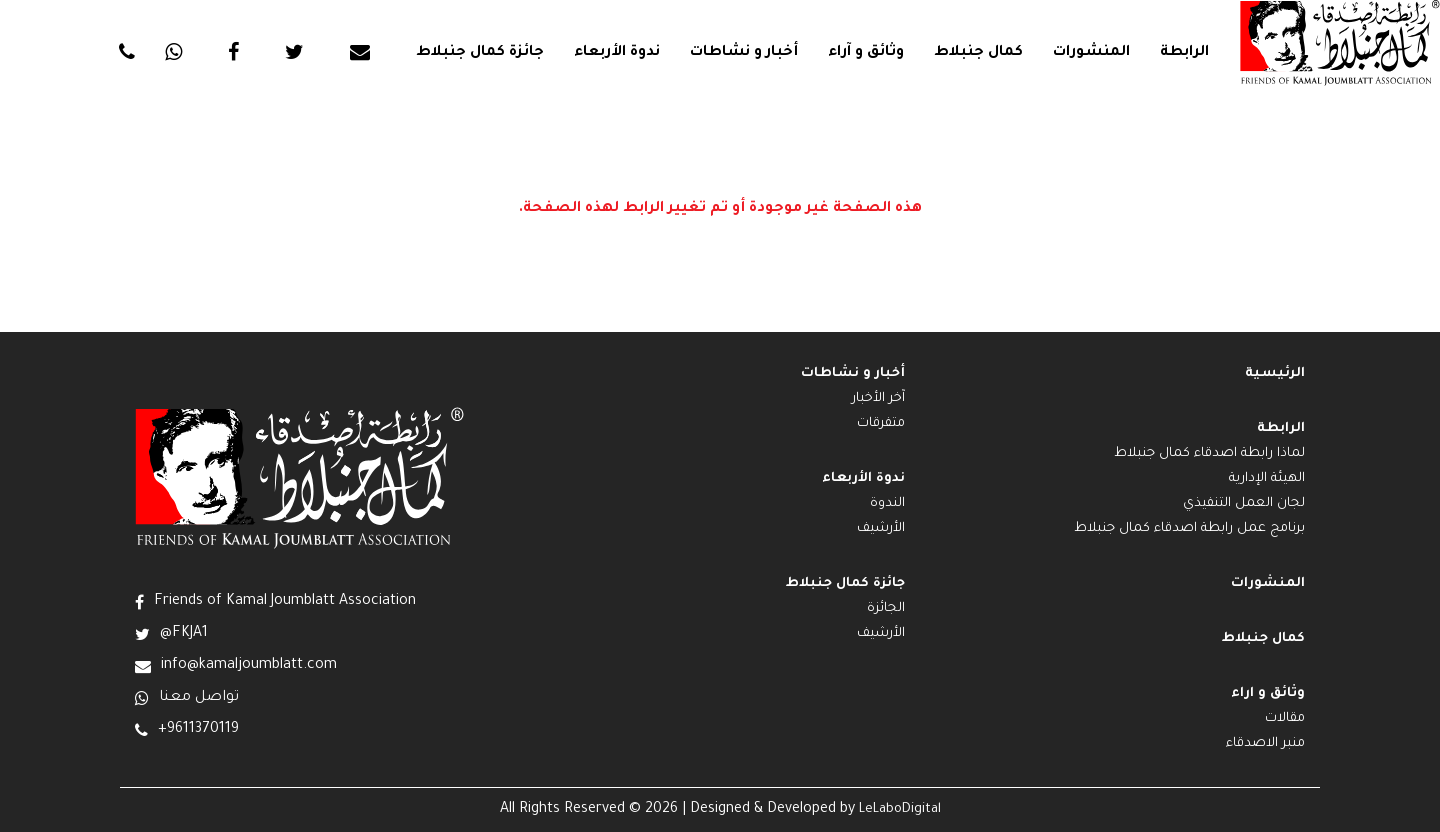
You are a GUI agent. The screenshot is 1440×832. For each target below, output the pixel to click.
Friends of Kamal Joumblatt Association (285, 602)
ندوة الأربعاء (617, 53)
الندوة (887, 504)
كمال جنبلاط (978, 53)
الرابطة (1184, 53)
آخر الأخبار (878, 399)
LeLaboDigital (900, 810)
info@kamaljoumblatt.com (249, 666)
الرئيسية (1275, 374)
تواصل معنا (199, 698)
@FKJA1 (184, 634)
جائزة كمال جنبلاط (480, 53)
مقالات (1285, 719)
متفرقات (881, 424)
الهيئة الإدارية (1267, 479)
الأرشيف (881, 529)
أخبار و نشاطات (744, 53)
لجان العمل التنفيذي (1244, 504)
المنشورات (1091, 53)
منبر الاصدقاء (1265, 744)
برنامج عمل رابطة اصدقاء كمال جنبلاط (1189, 529)
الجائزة (886, 609)
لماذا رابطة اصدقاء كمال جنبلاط (1209, 454)
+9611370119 (198, 730)
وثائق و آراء (866, 53)
